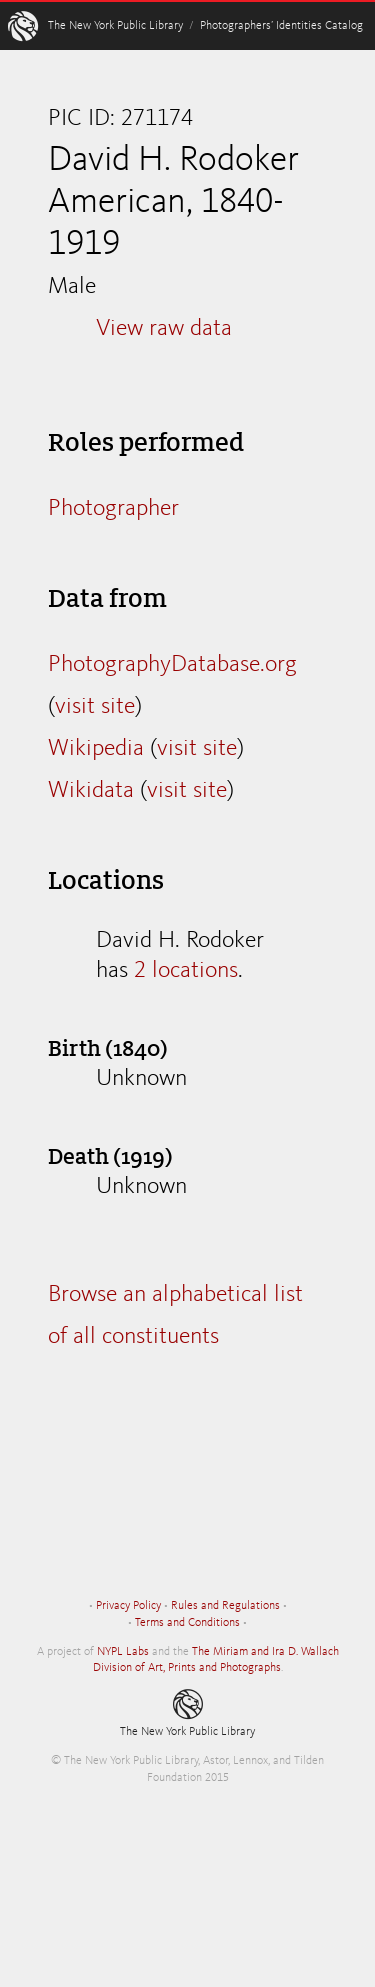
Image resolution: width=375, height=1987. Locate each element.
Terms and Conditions (187, 1623)
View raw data (164, 329)
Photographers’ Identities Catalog (281, 26)
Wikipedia (96, 749)
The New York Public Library (115, 26)
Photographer (113, 509)
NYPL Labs (123, 1652)
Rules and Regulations (225, 1606)
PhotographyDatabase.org (172, 665)
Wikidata (91, 791)
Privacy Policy (128, 1606)
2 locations (186, 971)
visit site (95, 707)
